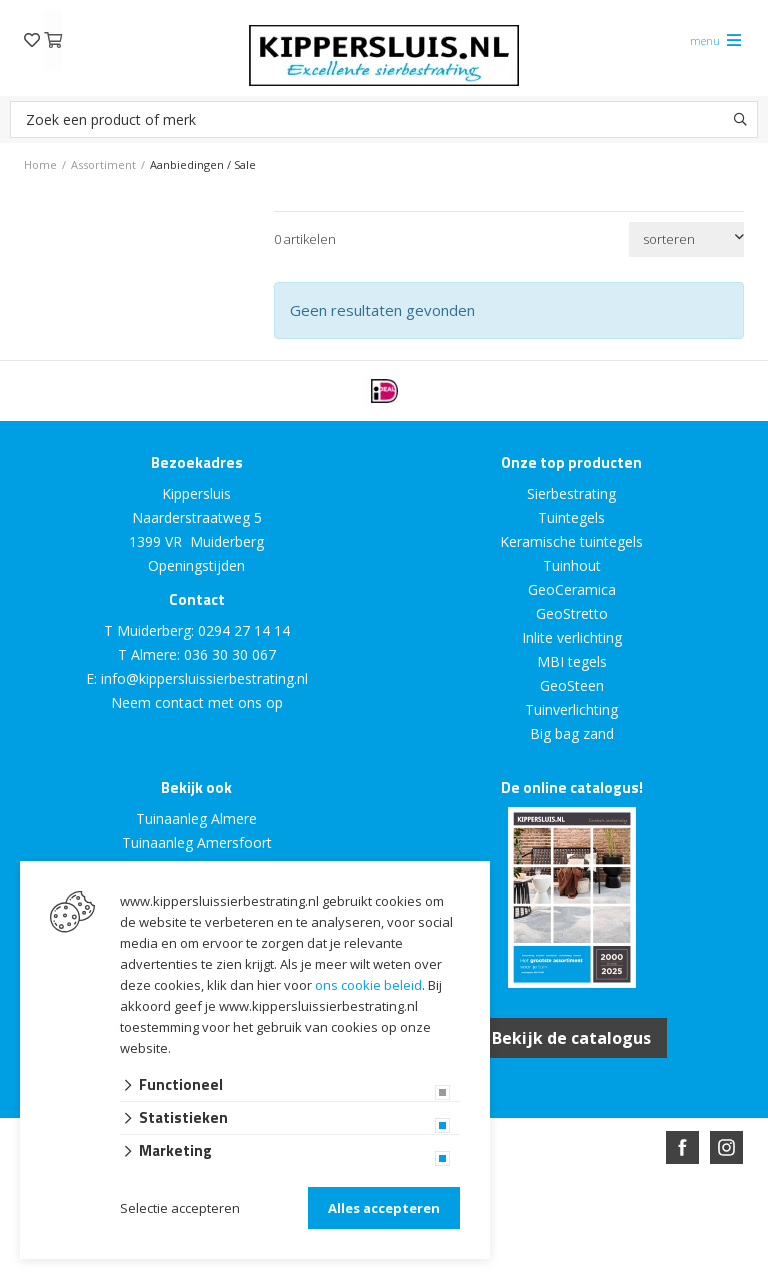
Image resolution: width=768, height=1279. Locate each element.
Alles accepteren (384, 1208)
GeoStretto (572, 613)
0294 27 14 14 (244, 630)
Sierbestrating (571, 493)
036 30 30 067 (230, 654)
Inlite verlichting (572, 637)
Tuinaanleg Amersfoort (197, 842)
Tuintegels (571, 517)
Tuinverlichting (571, 709)
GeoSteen (572, 685)
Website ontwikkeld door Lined (231, 1270)
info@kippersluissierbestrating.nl (204, 678)
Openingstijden (196, 565)
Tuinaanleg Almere (196, 818)
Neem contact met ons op (197, 702)
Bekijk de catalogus (571, 1038)
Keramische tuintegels (571, 541)
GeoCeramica (572, 589)
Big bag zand (572, 733)
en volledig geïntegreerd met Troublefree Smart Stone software (462, 1270)
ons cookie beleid (368, 985)
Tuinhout (572, 565)
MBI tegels (572, 661)
